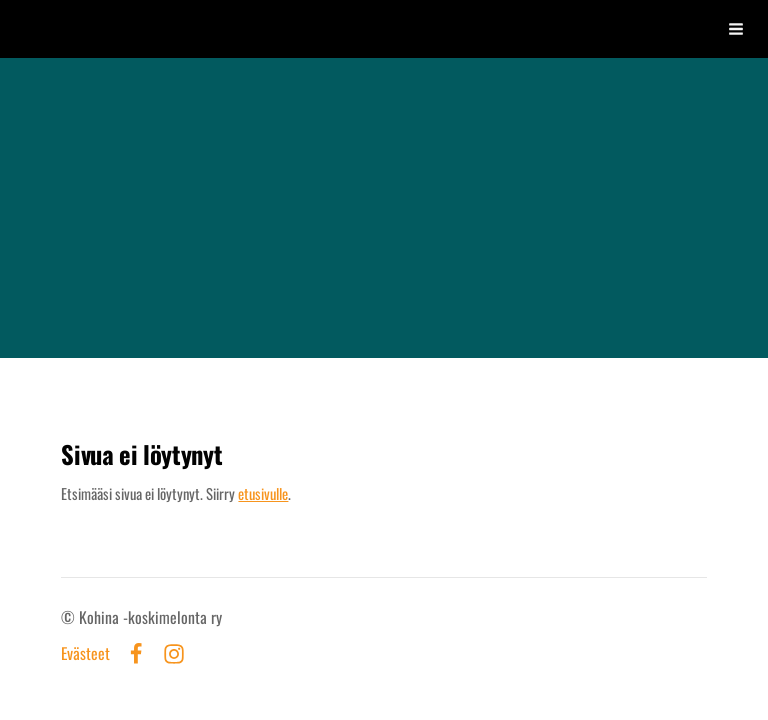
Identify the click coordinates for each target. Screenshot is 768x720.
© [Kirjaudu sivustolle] (70, 617)
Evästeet (85, 654)
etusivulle (263, 493)
